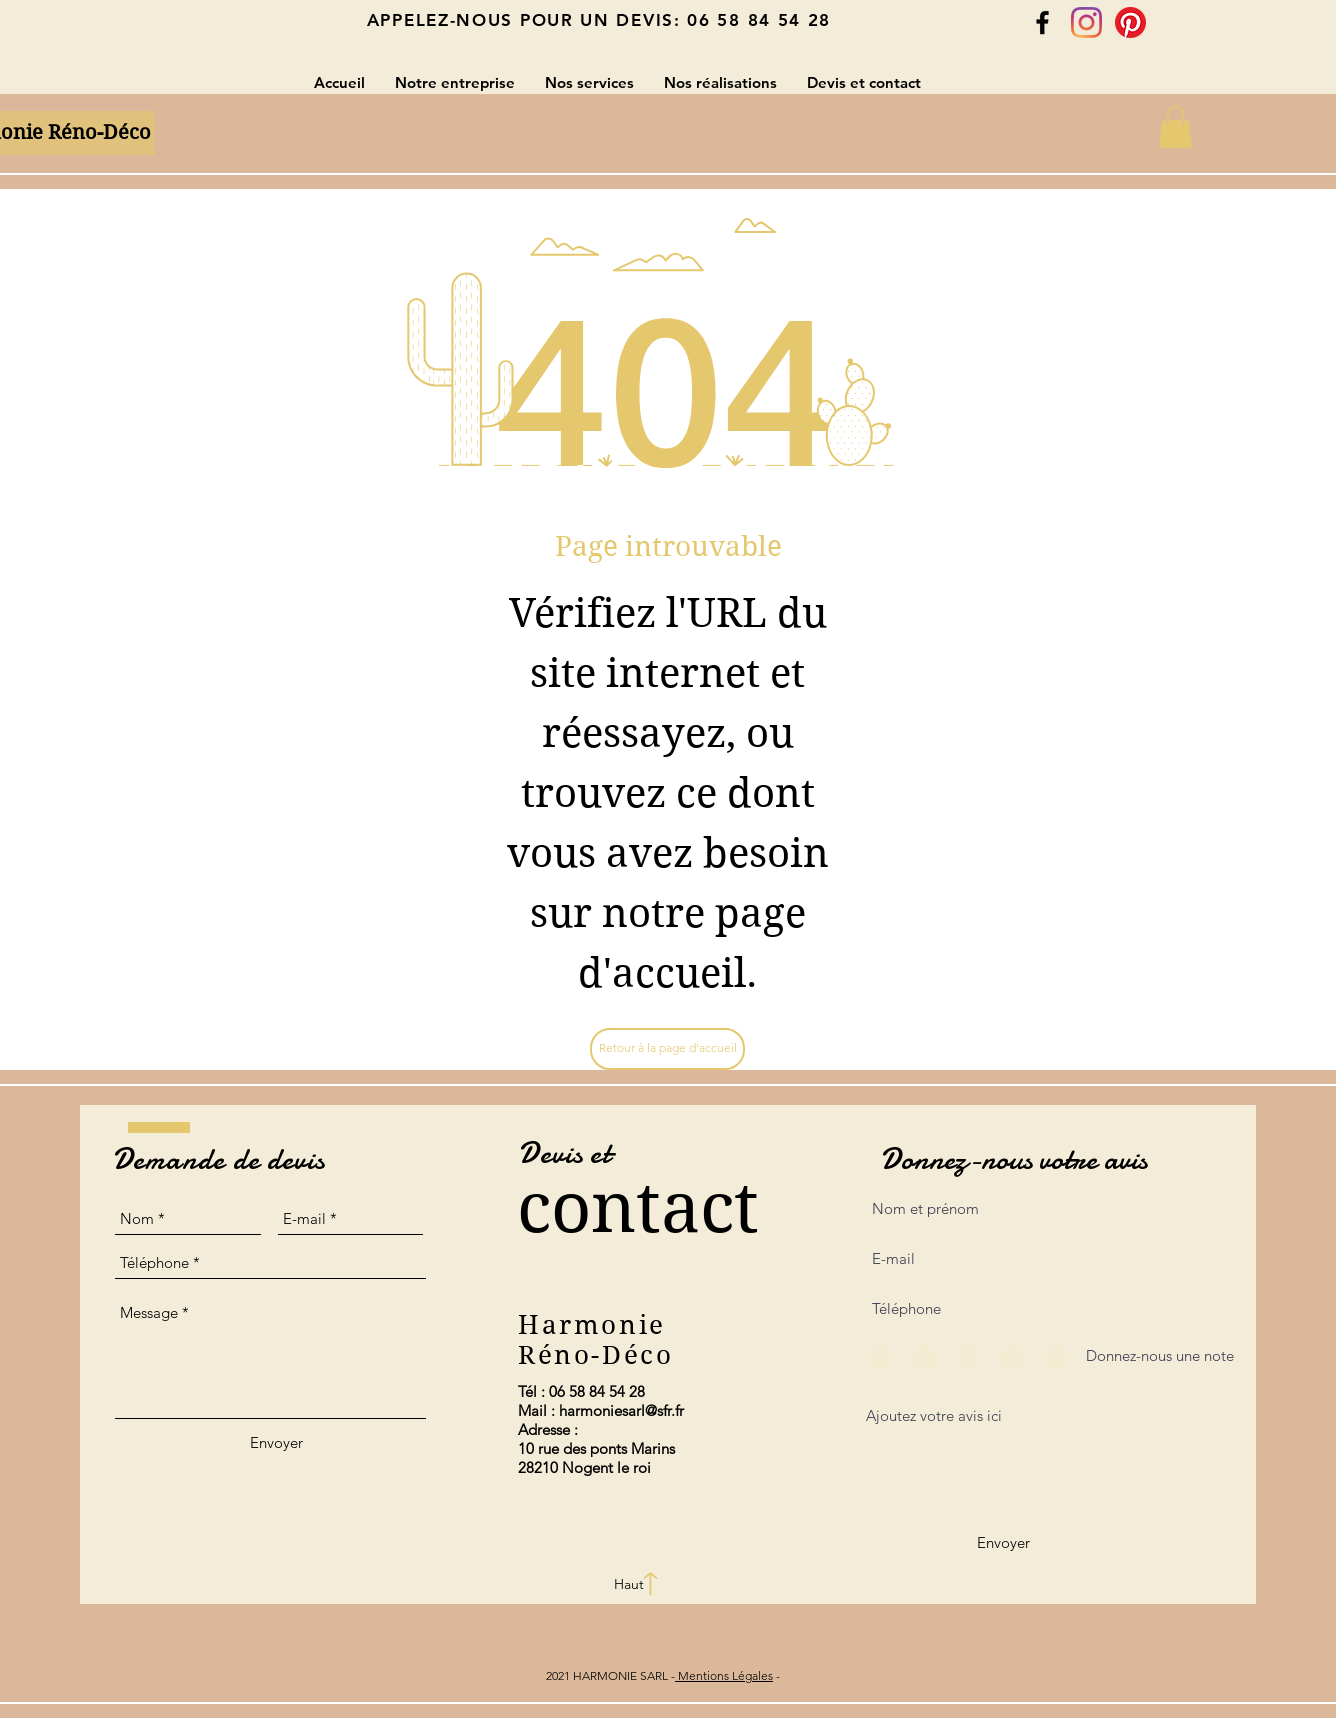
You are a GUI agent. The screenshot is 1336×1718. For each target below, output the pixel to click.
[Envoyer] (276, 1442)
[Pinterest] (1130, 22)
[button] (1175, 127)
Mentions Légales (724, 1675)
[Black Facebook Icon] (1042, 22)
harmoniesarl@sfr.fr (621, 1410)
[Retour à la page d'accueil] (667, 1049)
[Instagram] (1086, 22)
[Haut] (629, 1585)
